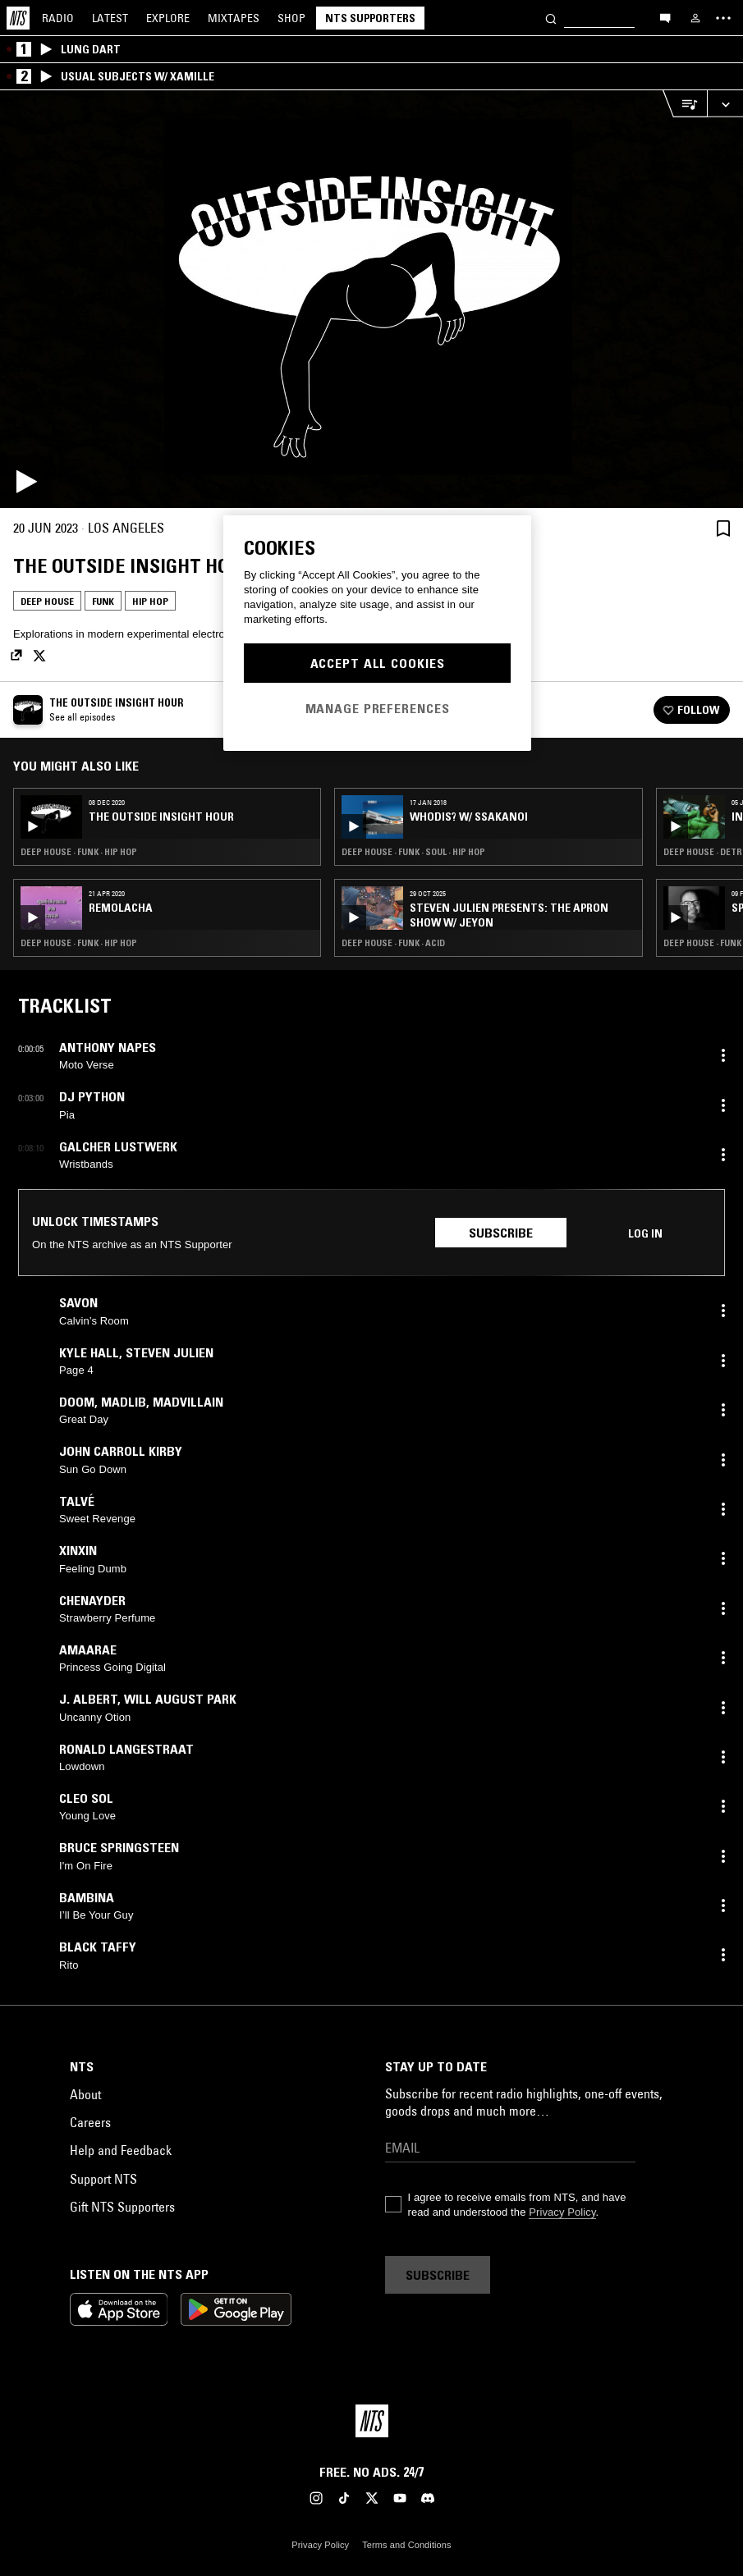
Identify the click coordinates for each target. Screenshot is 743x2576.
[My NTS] (695, 18)
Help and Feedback (121, 2150)
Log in (645, 1233)
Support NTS (103, 2179)
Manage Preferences (377, 708)
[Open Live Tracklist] (685, 103)
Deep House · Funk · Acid (393, 943)
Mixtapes (233, 18)
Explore (168, 18)
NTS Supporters (370, 18)
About (85, 2094)
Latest (110, 18)
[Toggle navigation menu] (723, 18)
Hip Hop (150, 601)
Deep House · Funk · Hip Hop (79, 852)
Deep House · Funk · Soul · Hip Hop (413, 852)
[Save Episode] (723, 528)
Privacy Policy (562, 2212)
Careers (90, 2122)
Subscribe (501, 1232)
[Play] (371, 299)
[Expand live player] (725, 103)
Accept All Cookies (377, 663)
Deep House (47, 601)
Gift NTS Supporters (122, 2207)
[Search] (551, 17)
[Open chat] (665, 17)
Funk (103, 601)
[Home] (18, 18)
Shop (291, 18)
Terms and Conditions (406, 2545)
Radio (58, 18)
